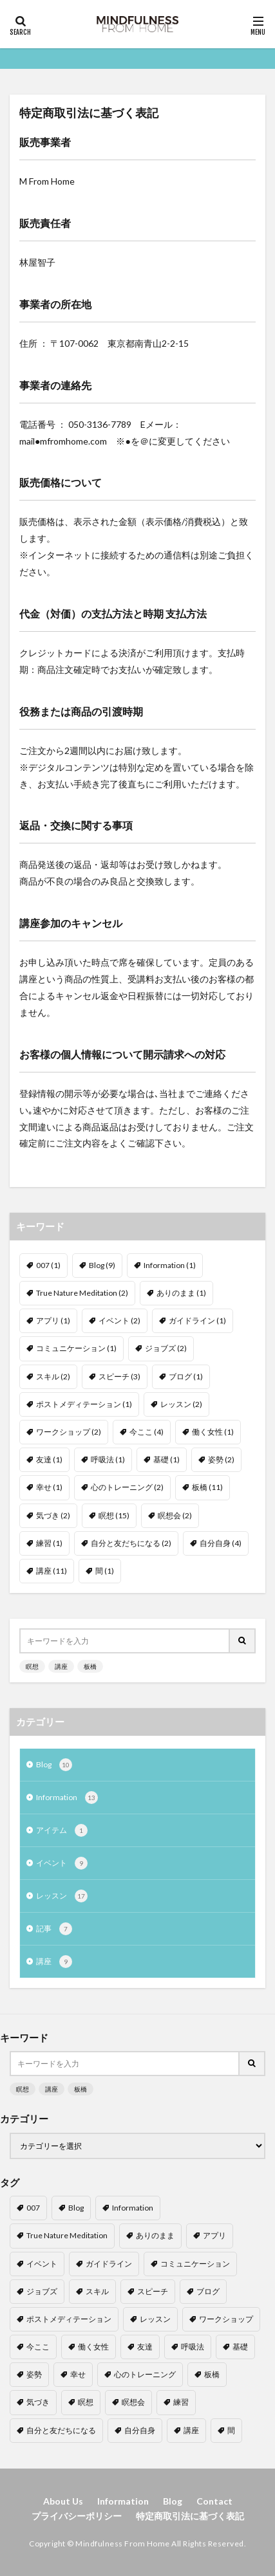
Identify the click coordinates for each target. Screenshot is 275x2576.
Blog (54, 1764)
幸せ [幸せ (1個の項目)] (49, 1487)
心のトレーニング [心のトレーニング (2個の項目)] (127, 1487)
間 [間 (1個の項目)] (104, 1571)
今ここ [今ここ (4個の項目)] (146, 1432)
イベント (62, 1863)
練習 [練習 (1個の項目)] (49, 1543)
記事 (54, 1928)
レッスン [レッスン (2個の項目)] (181, 1404)
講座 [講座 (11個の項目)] (51, 1571)
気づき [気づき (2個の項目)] (53, 1515)
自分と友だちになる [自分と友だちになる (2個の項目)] (131, 1543)
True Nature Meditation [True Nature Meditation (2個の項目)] (82, 1293)
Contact (214, 2501)
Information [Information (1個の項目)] (170, 1265)
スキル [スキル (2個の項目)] (53, 1376)
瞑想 (32, 1666)
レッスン (62, 1896)
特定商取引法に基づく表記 (190, 2515)
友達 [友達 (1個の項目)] (49, 1459)
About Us (63, 2501)
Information (67, 1797)
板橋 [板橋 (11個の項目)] (207, 1487)
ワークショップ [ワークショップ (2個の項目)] (68, 1432)
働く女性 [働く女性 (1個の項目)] (213, 1432)
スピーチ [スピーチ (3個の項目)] (119, 1376)
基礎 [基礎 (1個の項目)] (166, 1459)
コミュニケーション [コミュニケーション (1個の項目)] (76, 1348)
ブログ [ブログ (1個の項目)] (186, 1376)
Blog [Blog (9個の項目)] (102, 1265)
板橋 (90, 1666)
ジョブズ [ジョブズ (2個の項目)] (166, 1348)
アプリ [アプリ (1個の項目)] (53, 1320)
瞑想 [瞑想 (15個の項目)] (114, 1515)
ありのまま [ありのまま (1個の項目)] (181, 1293)
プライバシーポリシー (77, 2515)
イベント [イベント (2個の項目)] (119, 1320)
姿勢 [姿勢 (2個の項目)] (221, 1459)
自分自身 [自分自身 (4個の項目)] (221, 1543)
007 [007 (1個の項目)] (48, 1265)
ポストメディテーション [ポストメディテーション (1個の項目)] (84, 1404)
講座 (61, 1666)
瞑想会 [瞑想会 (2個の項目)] (175, 1515)
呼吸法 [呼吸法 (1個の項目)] (108, 1459)
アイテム (62, 1830)
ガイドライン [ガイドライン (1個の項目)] (197, 1320)
